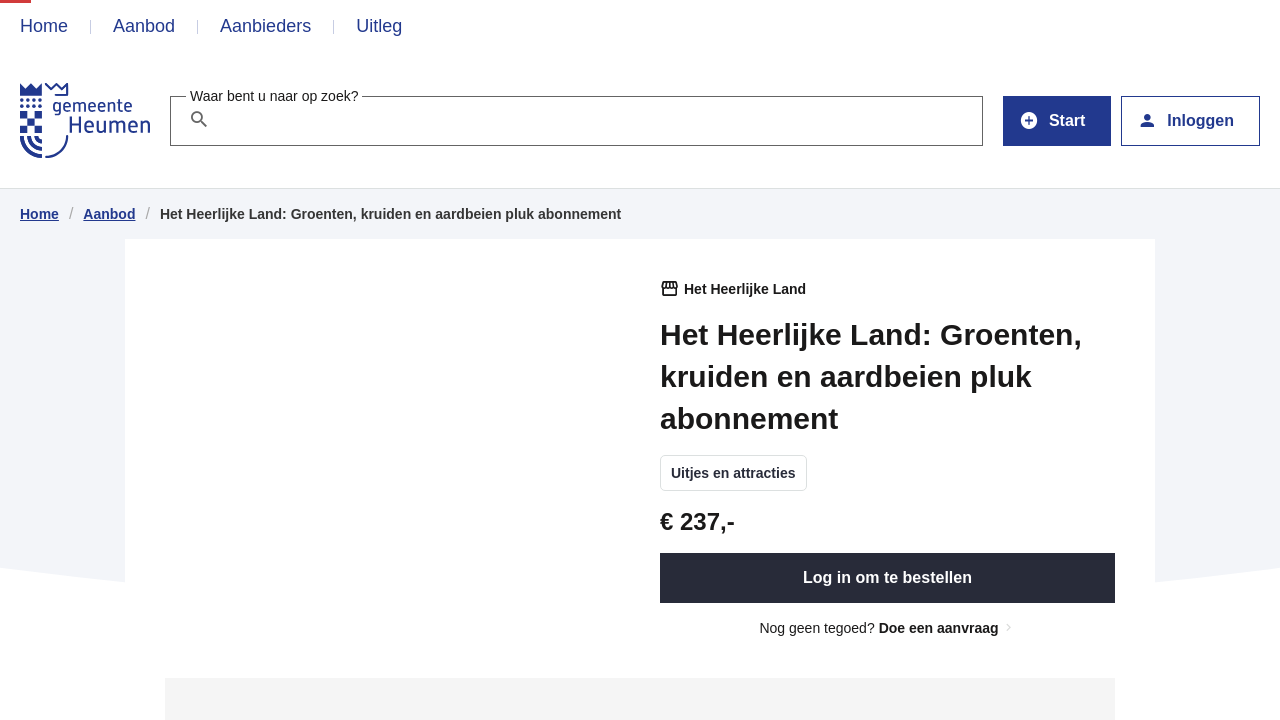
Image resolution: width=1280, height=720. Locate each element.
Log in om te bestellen (887, 577)
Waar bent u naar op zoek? (274, 96)
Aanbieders (265, 26)
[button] (1057, 121)
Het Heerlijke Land (745, 289)
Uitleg (379, 26)
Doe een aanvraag (947, 628)
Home (44, 26)
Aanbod (144, 26)
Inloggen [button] (1185, 119)
